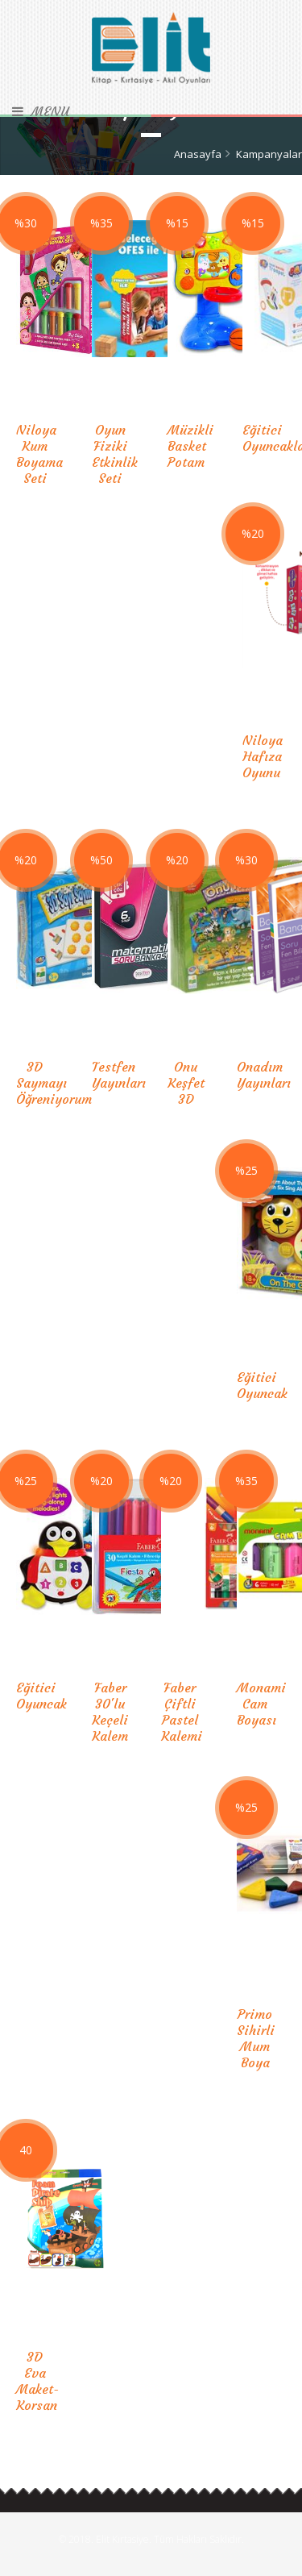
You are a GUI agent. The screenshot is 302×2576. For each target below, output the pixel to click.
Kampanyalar (269, 154)
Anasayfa (197, 154)
